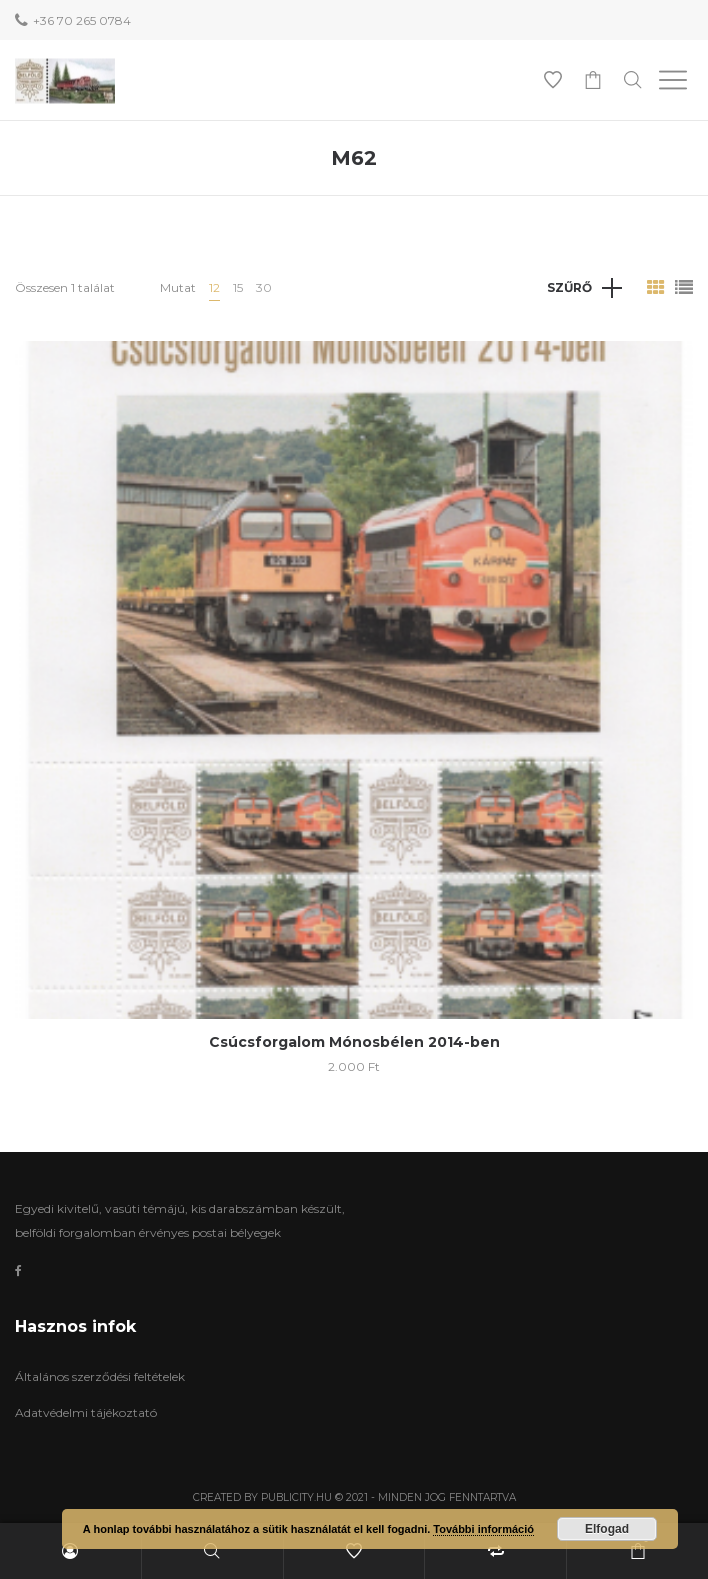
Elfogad (607, 1529)
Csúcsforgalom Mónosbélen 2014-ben (354, 1042)
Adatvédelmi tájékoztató (86, 1412)
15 (238, 287)
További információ (483, 1529)
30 (264, 287)
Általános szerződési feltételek (100, 1376)
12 (214, 287)
